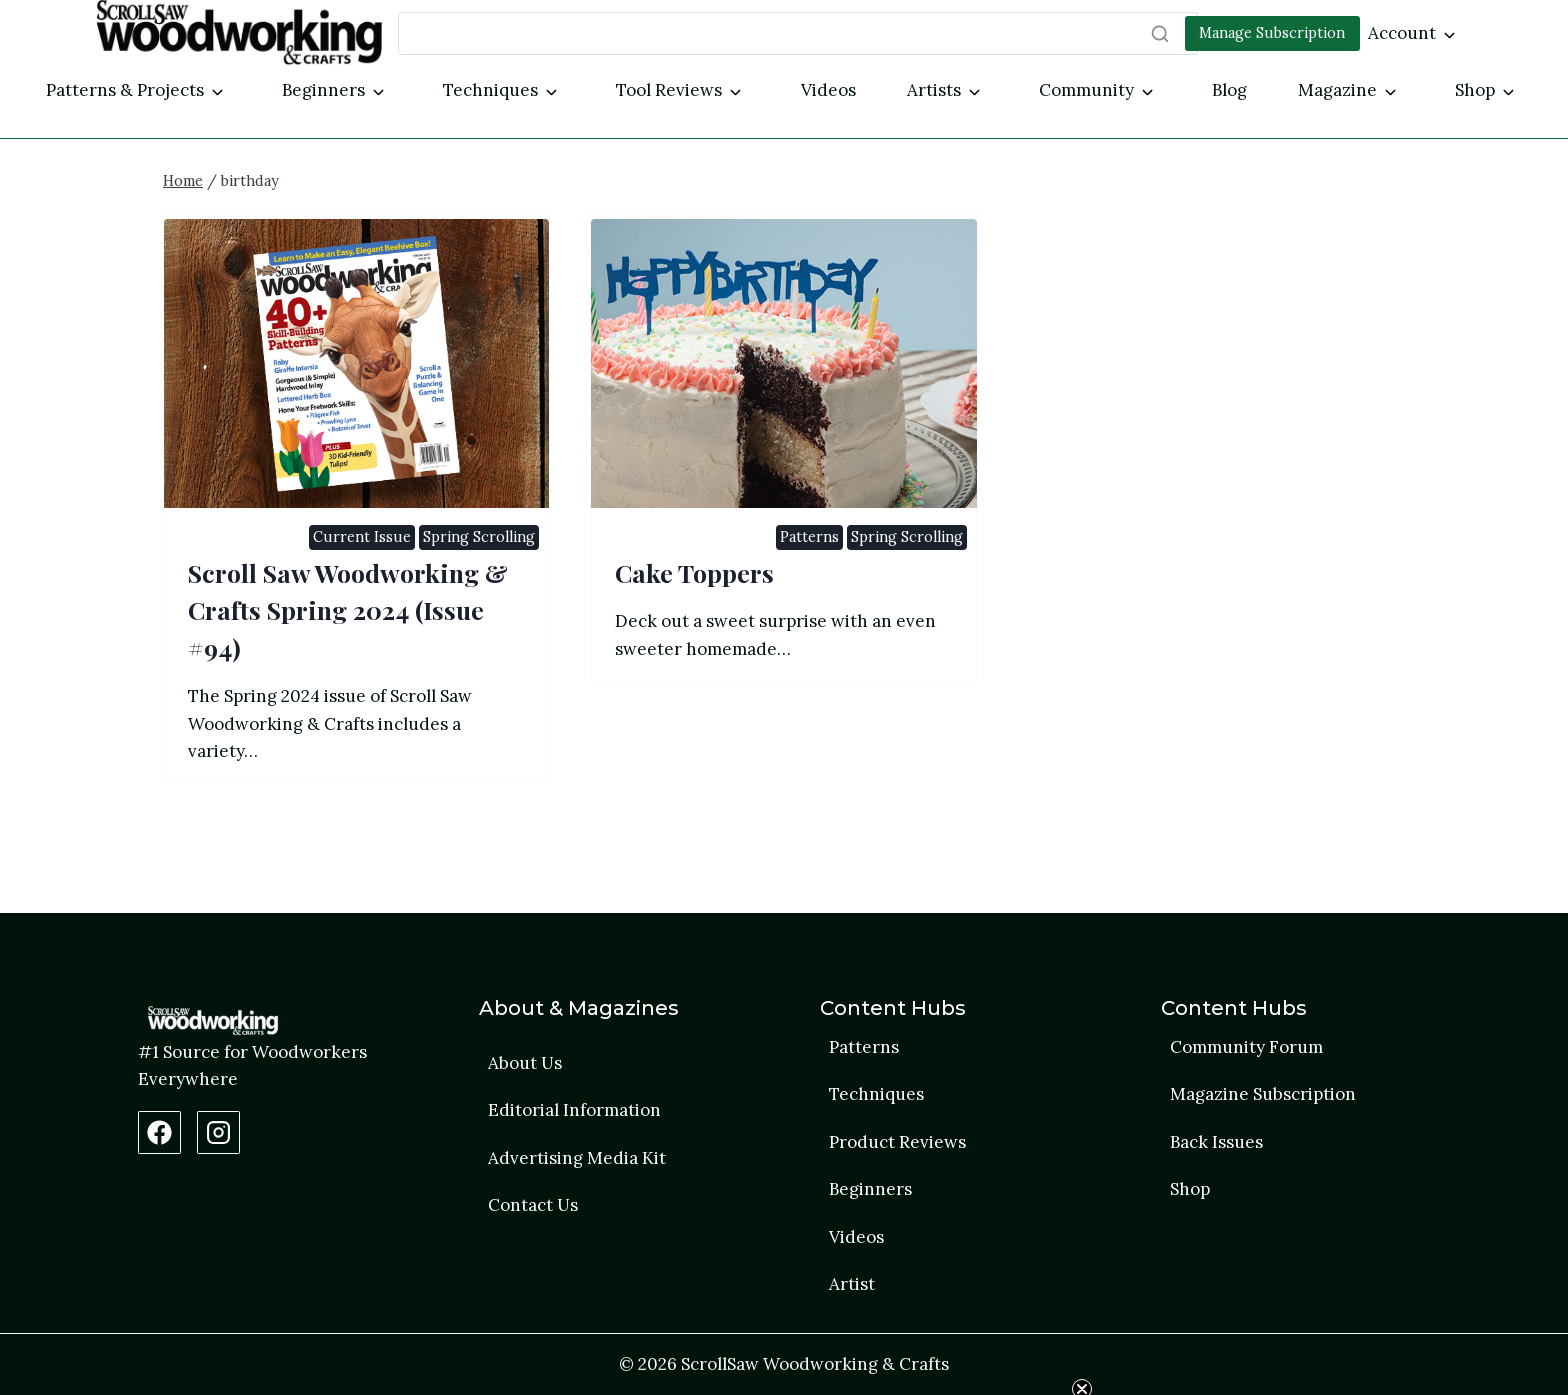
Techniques (490, 90)
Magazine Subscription (1263, 1094)
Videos (828, 90)
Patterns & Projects (125, 90)
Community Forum (1246, 1047)
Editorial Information (574, 1110)
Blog (1229, 90)
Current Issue (362, 587)
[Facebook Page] (159, 1132)
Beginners (323, 90)
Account (1402, 33)
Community (1086, 90)
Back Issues (1216, 1142)
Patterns (809, 587)
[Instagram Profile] (218, 1132)
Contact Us (533, 1206)
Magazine (1337, 90)
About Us (525, 1063)
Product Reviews (897, 1142)
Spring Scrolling (479, 587)
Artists (934, 90)
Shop (1475, 90)
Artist (852, 1285)
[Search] (798, 33)
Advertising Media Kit (577, 1158)
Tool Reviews (669, 90)
